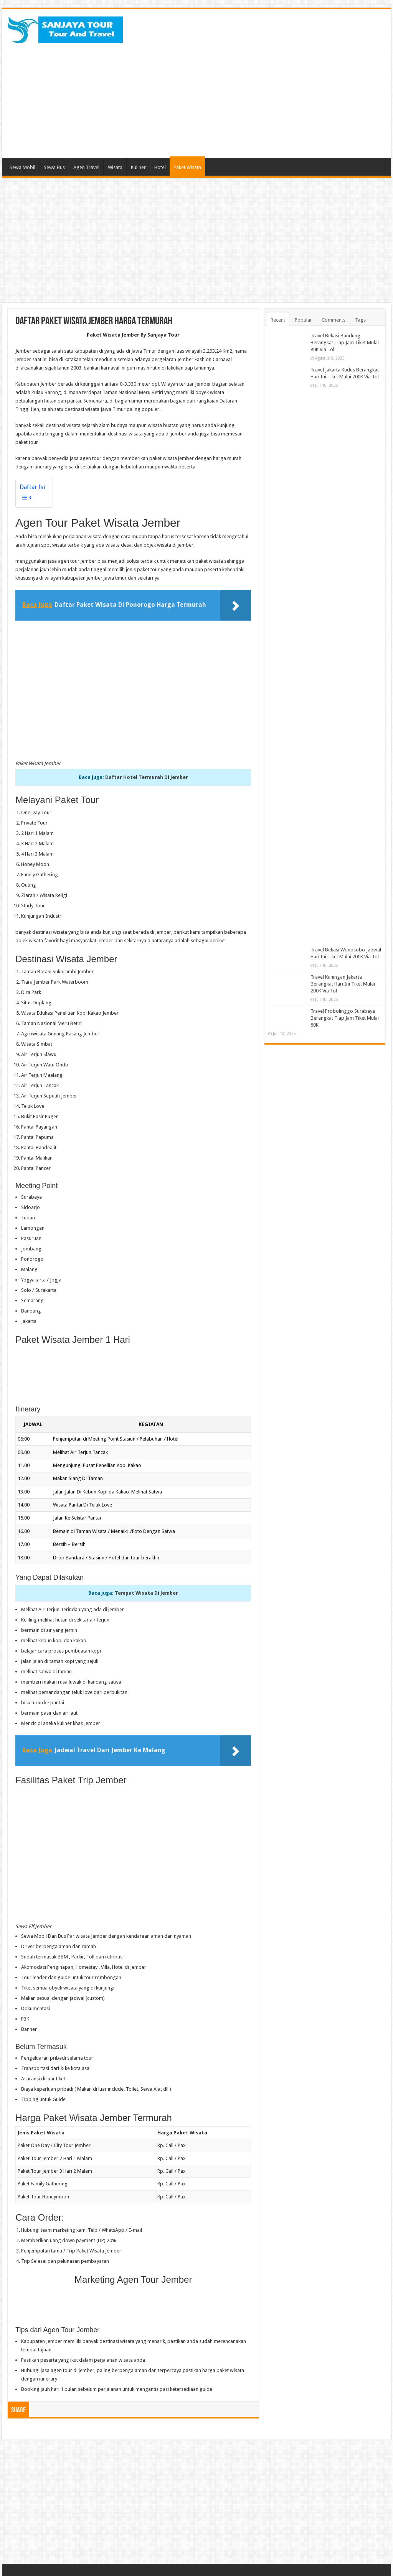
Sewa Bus (54, 167)
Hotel (160, 167)
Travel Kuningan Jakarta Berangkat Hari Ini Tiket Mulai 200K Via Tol (342, 984)
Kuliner (138, 167)
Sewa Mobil (22, 167)
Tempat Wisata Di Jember (146, 1593)
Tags (360, 320)
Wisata (115, 167)
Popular (303, 320)
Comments (333, 320)
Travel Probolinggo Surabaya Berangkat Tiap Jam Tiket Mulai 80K (344, 1018)
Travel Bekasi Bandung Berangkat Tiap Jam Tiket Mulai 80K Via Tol (344, 342)
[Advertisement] (245, 97)
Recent (278, 320)
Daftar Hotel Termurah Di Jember (146, 777)
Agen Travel (86, 167)
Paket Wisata (187, 167)
